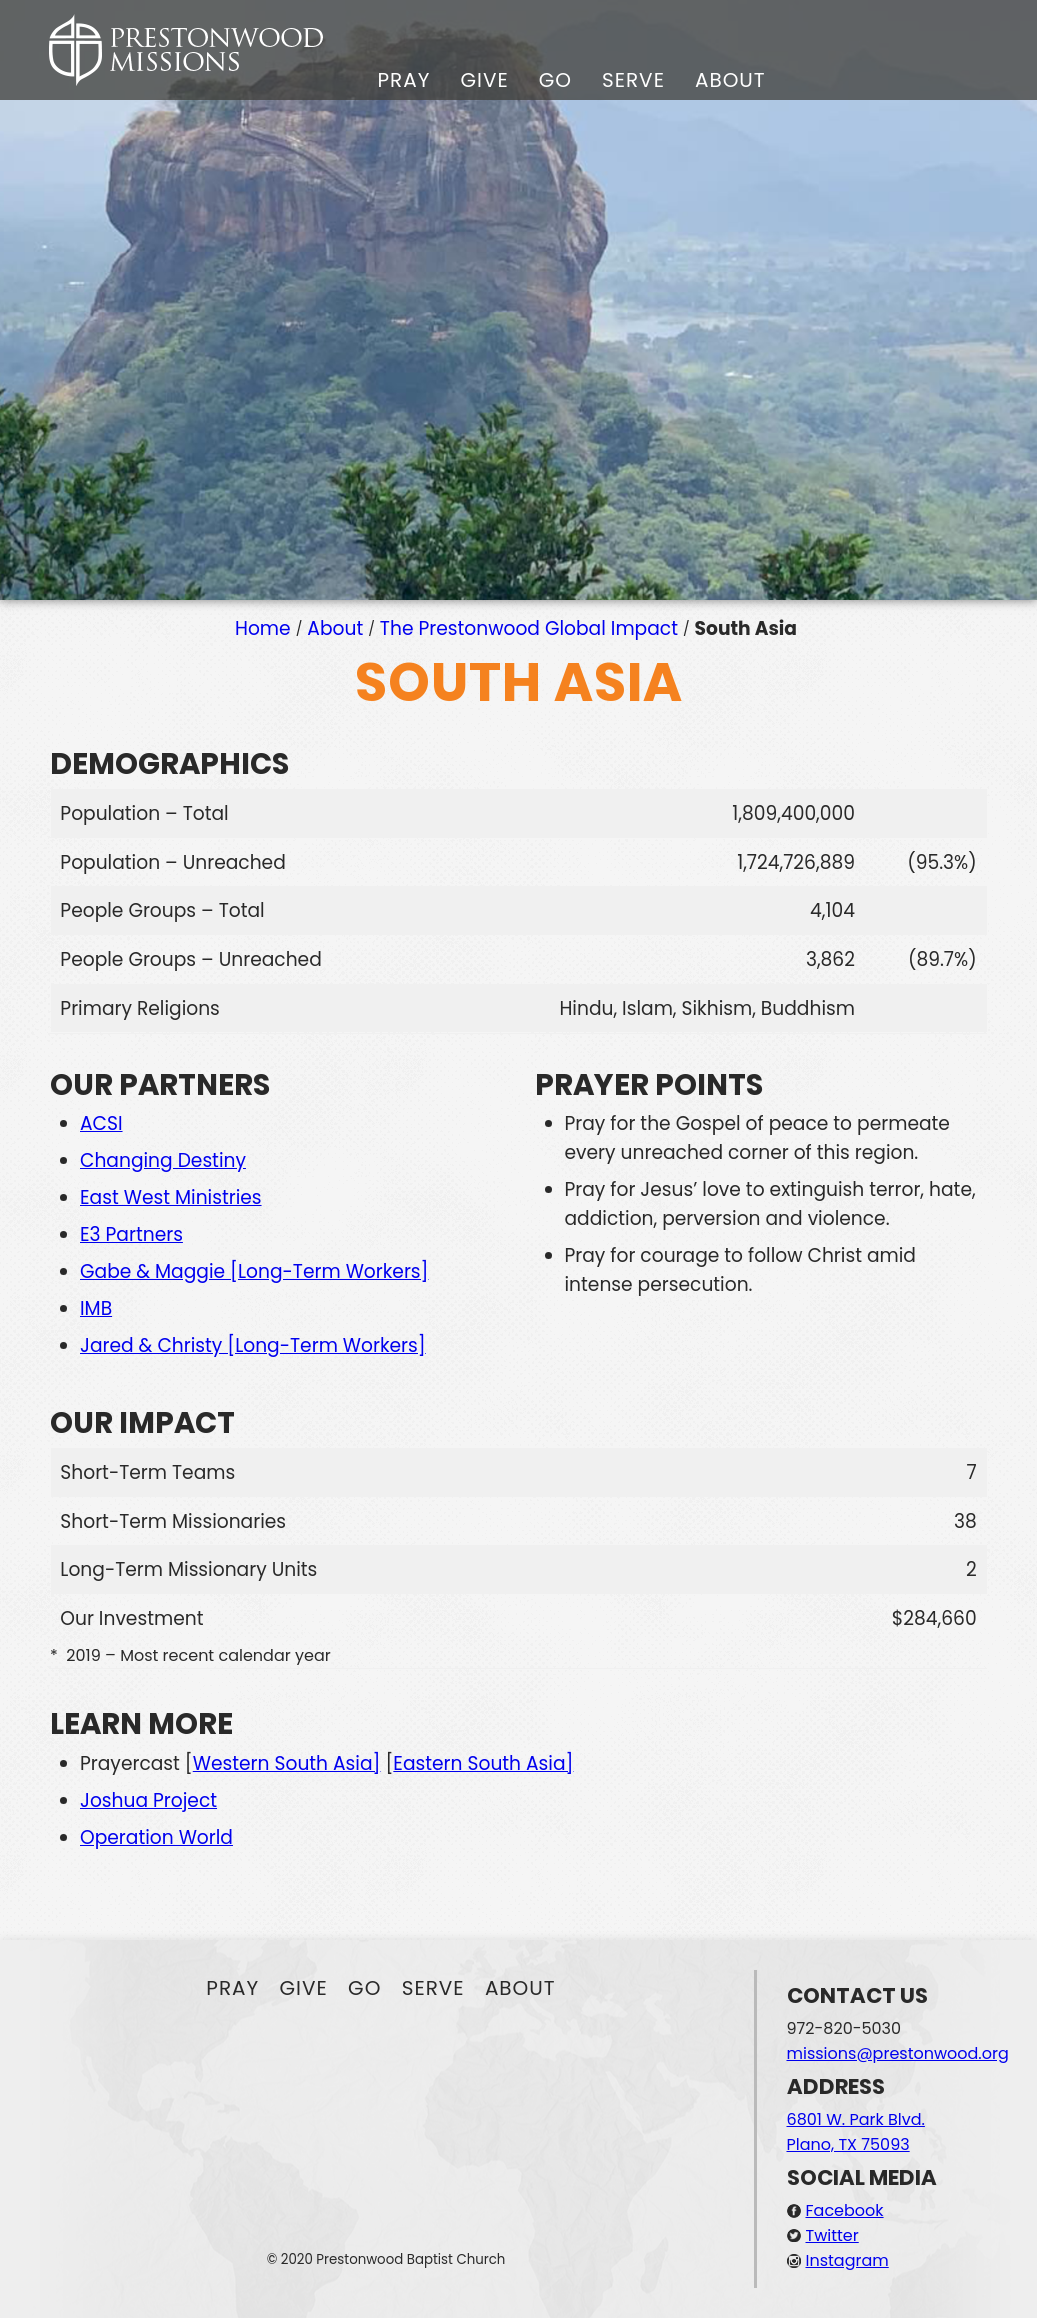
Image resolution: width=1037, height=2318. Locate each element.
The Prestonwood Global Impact (529, 628)
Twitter (832, 2235)
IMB (96, 1308)
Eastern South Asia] (483, 1763)
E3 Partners (131, 1234)
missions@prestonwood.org (898, 2053)
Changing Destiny (163, 1160)
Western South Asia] (287, 1763)
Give (484, 80)
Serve (633, 80)
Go (555, 80)
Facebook (845, 2210)
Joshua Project (148, 1800)
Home (263, 628)
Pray (404, 80)
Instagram (847, 2260)
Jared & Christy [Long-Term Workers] (253, 1345)
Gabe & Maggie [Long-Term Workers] (254, 1271)
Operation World (156, 1837)
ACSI (101, 1123)
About (730, 80)
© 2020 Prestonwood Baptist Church (386, 2259)
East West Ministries (171, 1197)
